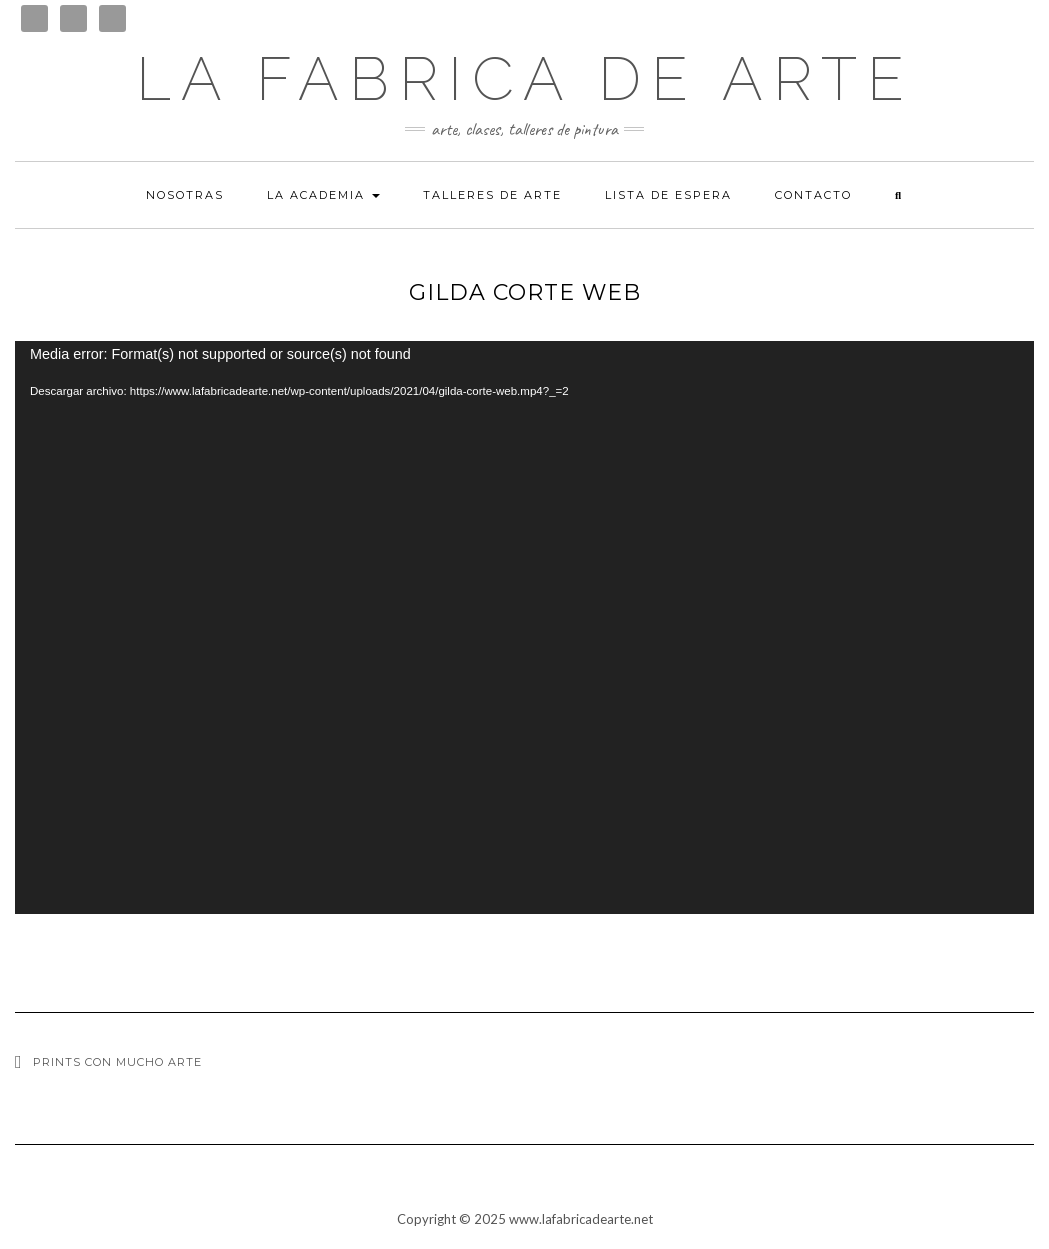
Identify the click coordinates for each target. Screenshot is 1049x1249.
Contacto (813, 195)
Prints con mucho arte (117, 1062)
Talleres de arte (492, 195)
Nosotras (185, 195)
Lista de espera (668, 195)
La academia (323, 195)
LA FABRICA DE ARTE (525, 79)
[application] (524, 627)
